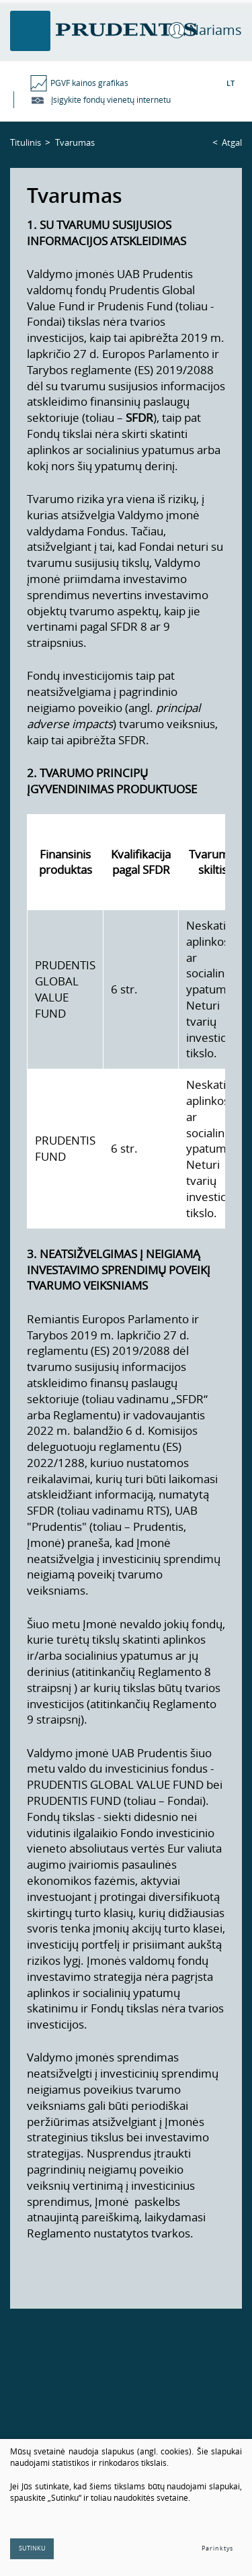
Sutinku (32, 2548)
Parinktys (217, 2548)
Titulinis (25, 142)
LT (230, 83)
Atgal (232, 142)
